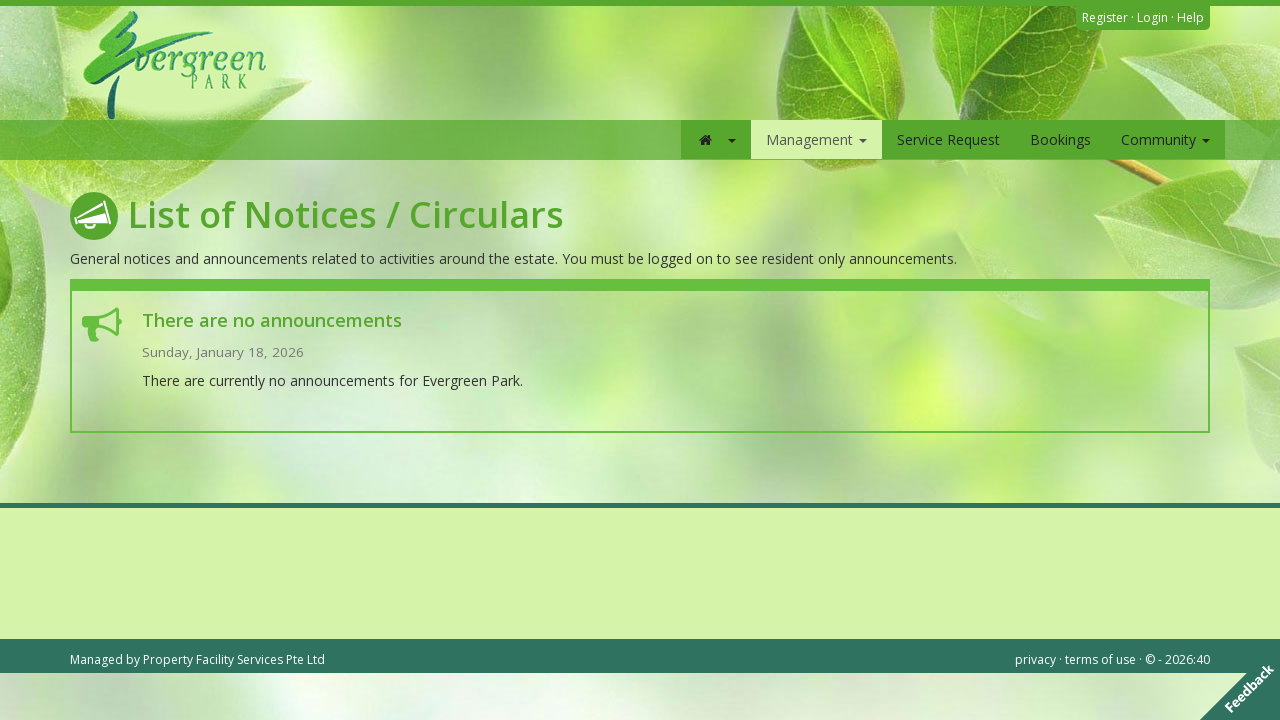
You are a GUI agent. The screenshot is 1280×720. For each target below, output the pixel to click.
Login (1152, 17)
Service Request (948, 139)
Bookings (1060, 139)
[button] (716, 139)
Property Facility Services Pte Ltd (234, 659)
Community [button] (1165, 139)
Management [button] (816, 139)
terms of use (1100, 659)
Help (1190, 17)
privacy (1035, 659)
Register (1105, 17)
